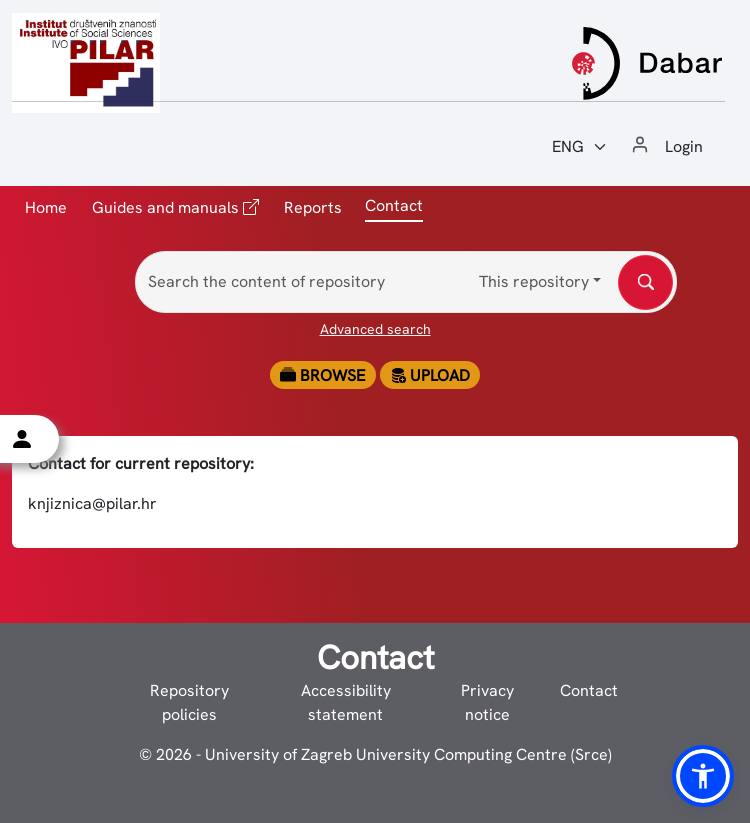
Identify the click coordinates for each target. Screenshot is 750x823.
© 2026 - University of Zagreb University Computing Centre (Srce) (375, 754)
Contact (589, 690)
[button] (703, 776)
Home (46, 207)
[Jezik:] (580, 147)
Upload (430, 375)
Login (684, 146)
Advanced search (375, 329)
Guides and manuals (175, 206)
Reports (313, 207)
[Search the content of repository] (406, 282)
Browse (322, 375)
